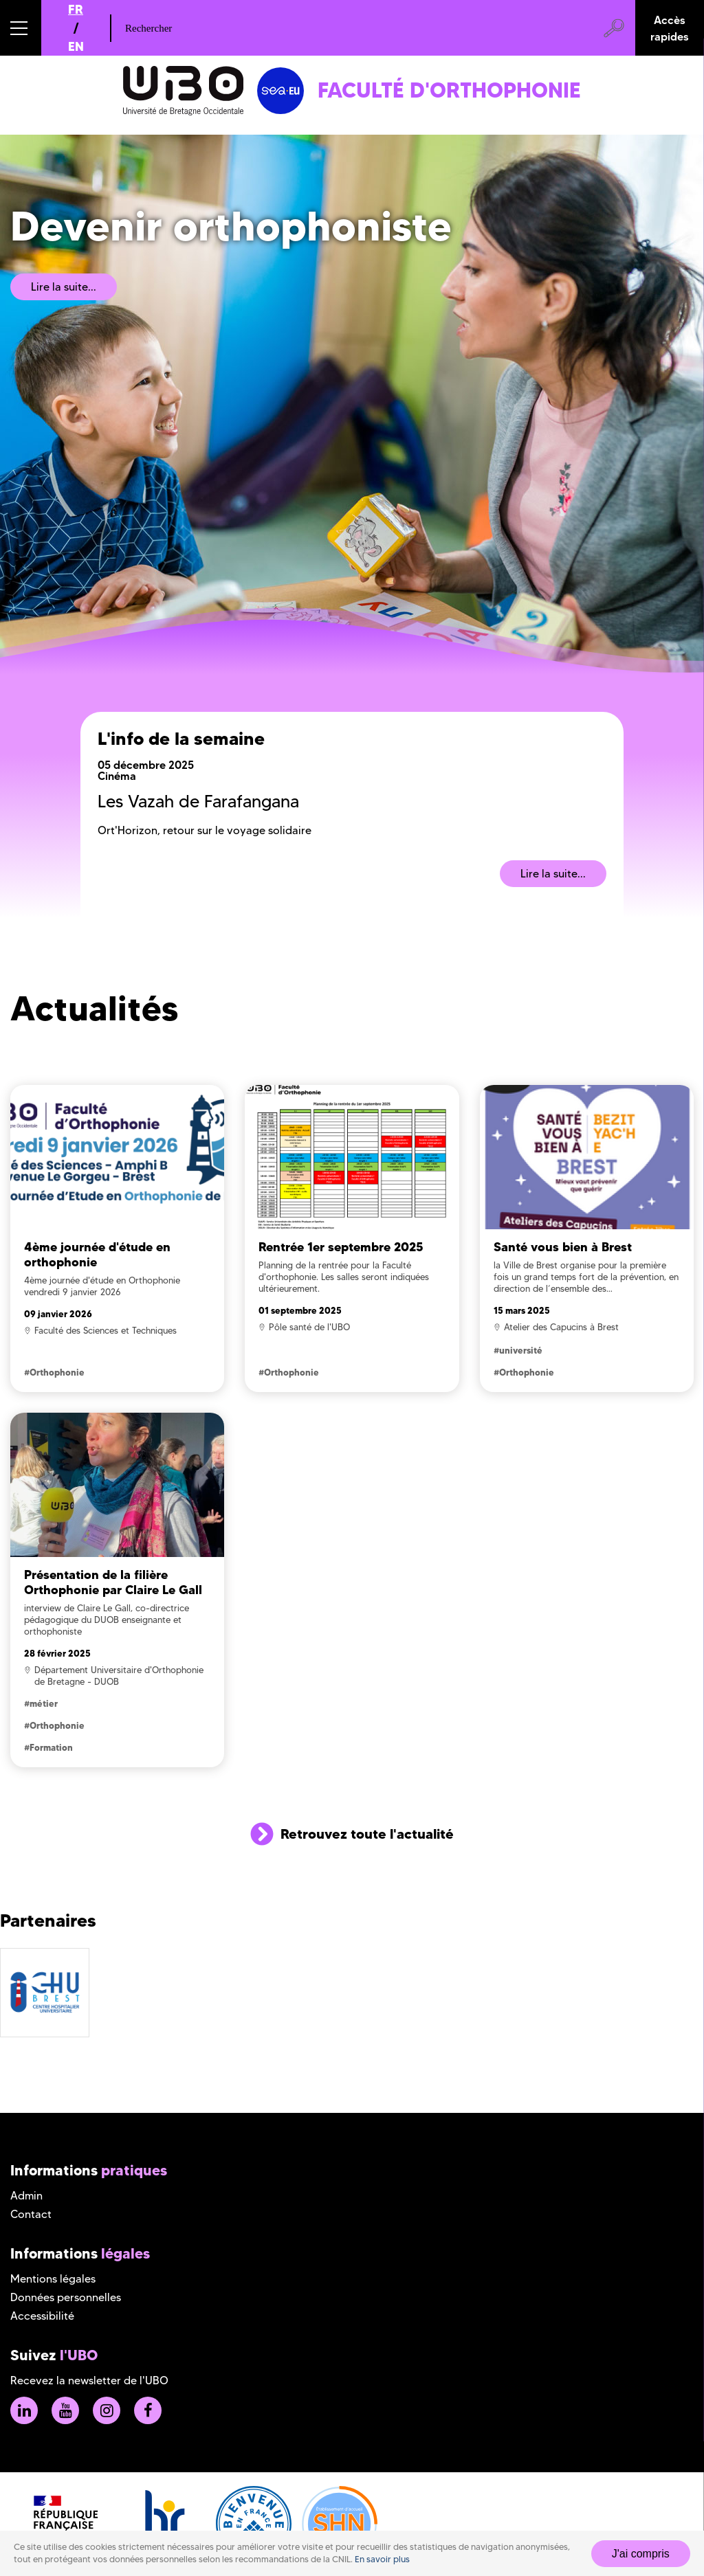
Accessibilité (42, 2315)
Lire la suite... (63, 286)
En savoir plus (382, 2559)
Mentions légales (53, 2278)
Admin (26, 2195)
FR (75, 9)
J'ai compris (641, 2554)
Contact (31, 2214)
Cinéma (117, 776)
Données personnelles (65, 2297)
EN (76, 46)
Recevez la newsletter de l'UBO (89, 2380)
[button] (20, 28)
